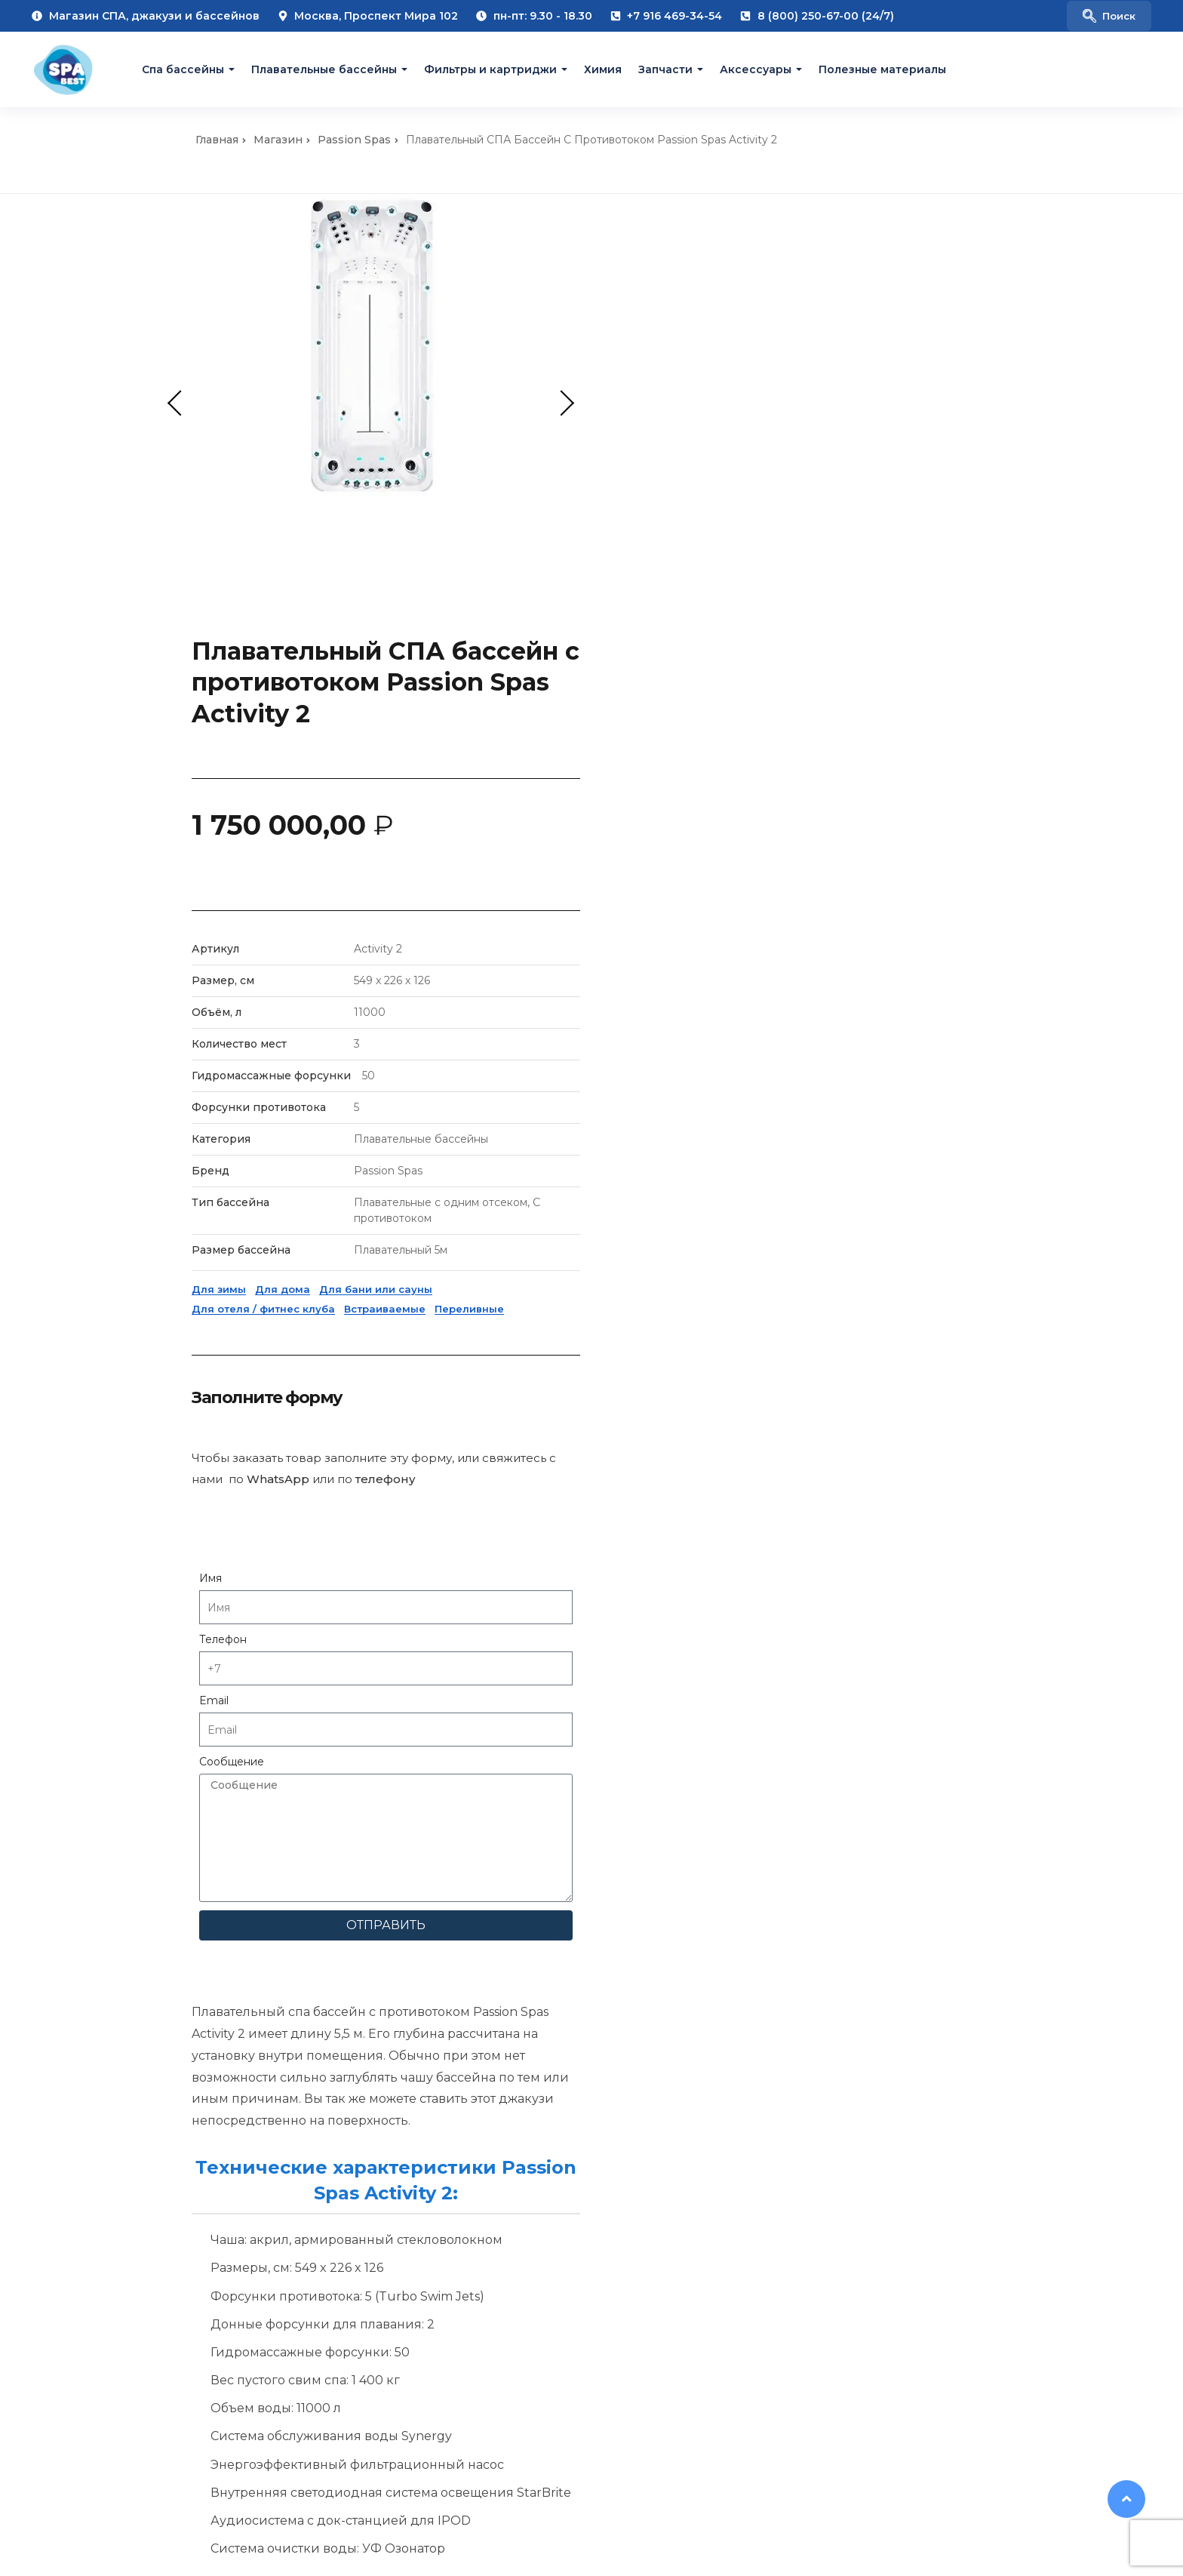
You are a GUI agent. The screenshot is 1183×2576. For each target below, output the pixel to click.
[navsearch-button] (1109, 16)
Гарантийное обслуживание (370, 2025)
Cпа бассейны (183, 69)
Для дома (723, 848)
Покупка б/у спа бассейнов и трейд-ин (393, 2082)
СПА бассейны (609, 1903)
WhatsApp (719, 1037)
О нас (27, 1903)
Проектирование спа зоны (366, 1927)
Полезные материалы (882, 69)
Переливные (910, 867)
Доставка (316, 1952)
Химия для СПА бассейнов (643, 2001)
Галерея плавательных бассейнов (106, 2025)
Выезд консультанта (347, 1903)
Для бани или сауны (817, 848)
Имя (652, 1136)
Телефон (664, 1198)
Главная (216, 139)
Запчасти (665, 69)
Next (561, 403)
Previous (180, 403)
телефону (827, 1037)
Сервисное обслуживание (365, 2001)
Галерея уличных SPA (71, 1976)
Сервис (311, 1976)
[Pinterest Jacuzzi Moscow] (925, 2383)
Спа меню (39, 2049)
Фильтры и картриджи (490, 69)
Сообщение (673, 1320)
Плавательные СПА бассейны (652, 1927)
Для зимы (660, 848)
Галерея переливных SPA (83, 2001)
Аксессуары (755, 69)
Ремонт (311, 2049)
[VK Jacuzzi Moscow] (865, 2383)
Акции (587, 2025)
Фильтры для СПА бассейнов (650, 1976)
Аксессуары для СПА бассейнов (659, 1952)
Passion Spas (354, 139)
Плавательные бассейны (324, 69)
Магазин (278, 139)
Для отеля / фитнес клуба (704, 867)
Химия (603, 69)
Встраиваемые (826, 867)
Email (655, 1259)
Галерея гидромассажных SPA (97, 1952)
